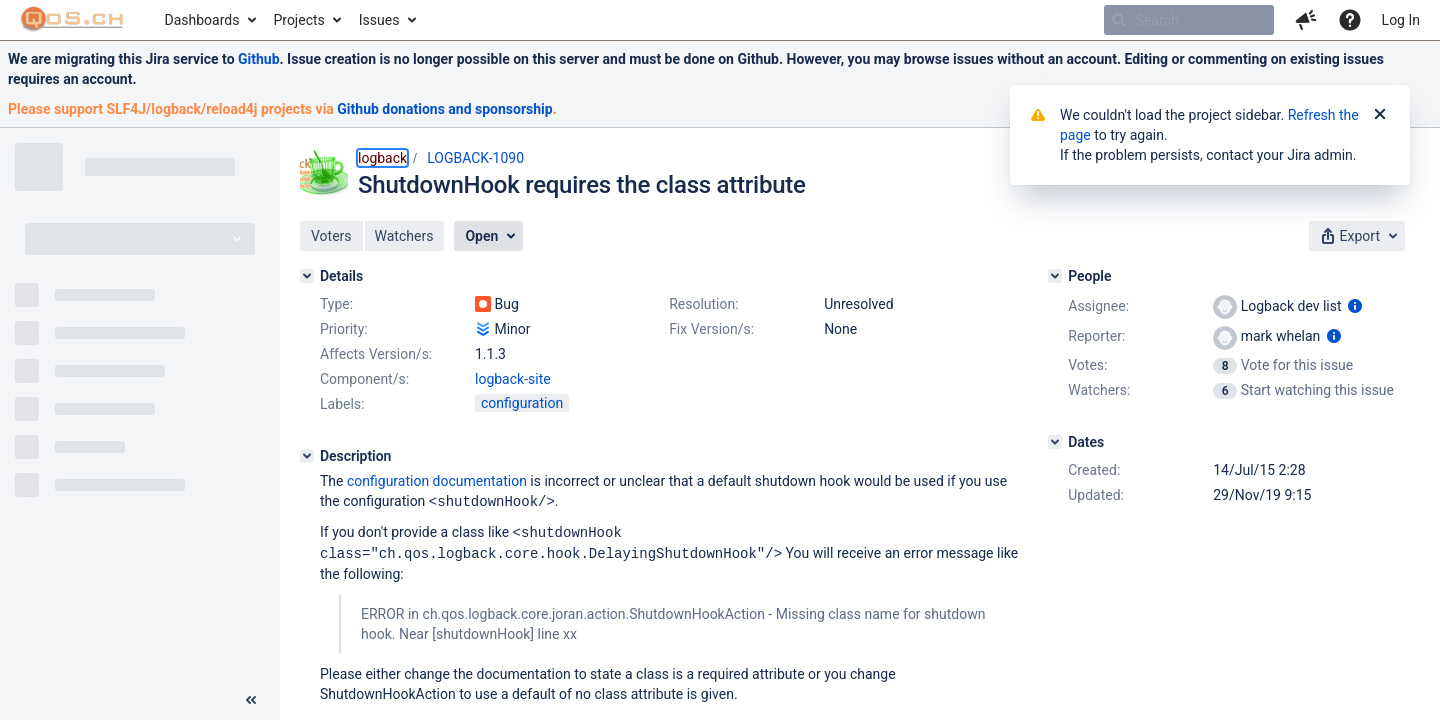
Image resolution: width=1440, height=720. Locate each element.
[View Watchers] (1226, 390)
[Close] (1380, 115)
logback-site (513, 379)
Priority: (344, 329)
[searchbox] (1189, 20)
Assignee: (1098, 306)
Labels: (342, 404)
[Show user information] (1355, 306)
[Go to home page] (72, 20)
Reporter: (1096, 336)
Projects (298, 20)
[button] (1306, 20)
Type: (336, 304)
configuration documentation (437, 481)
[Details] (307, 276)
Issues (379, 20)
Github (259, 59)
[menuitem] (209, 20)
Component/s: (364, 379)
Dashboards (202, 20)
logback (382, 158)
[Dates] (1055, 442)
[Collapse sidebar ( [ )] (251, 700)
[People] (1055, 276)
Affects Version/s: (376, 354)
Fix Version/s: (711, 329)
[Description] (307, 456)
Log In (1401, 20)
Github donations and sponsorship (444, 109)
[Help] (1350, 20)
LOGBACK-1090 (475, 158)
